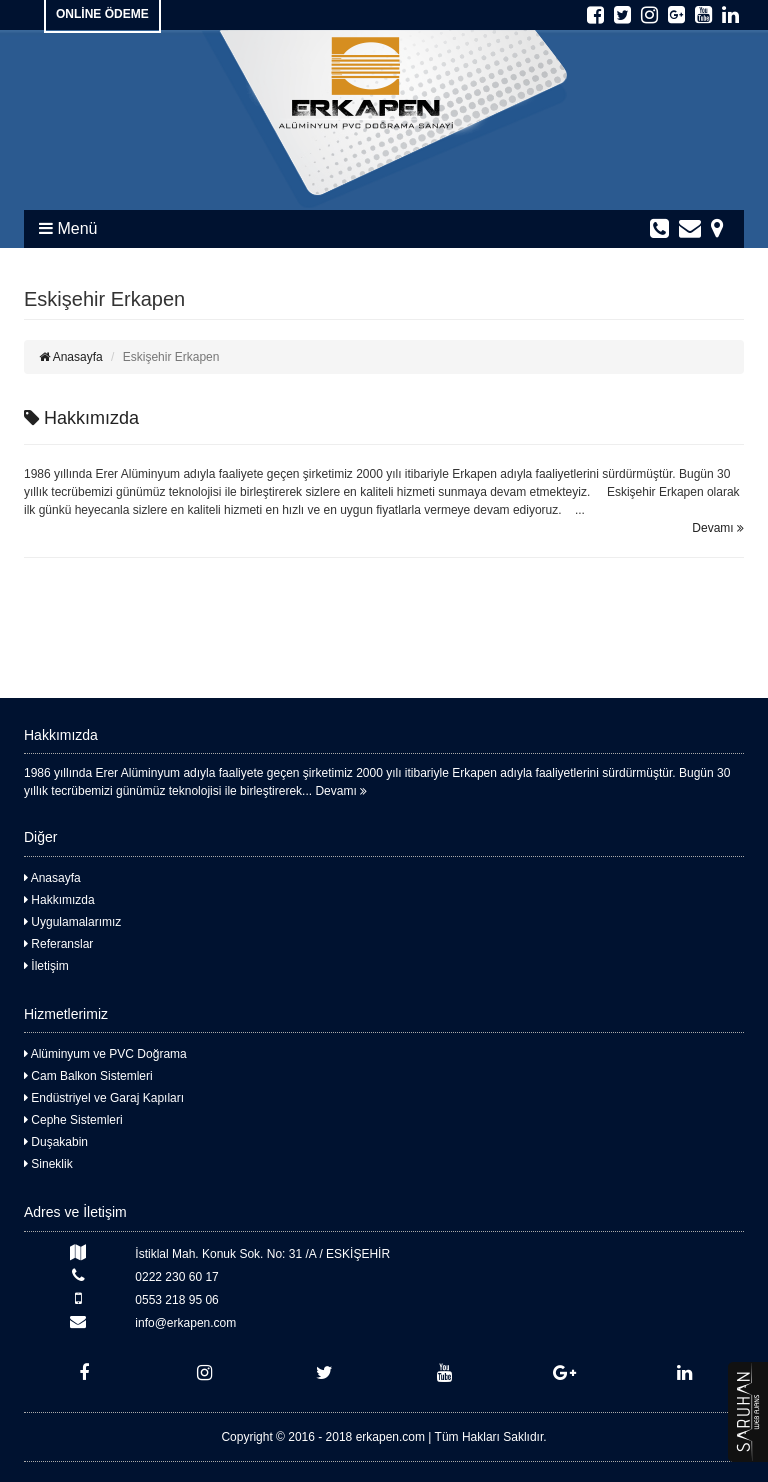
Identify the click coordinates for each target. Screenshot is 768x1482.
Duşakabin (56, 1142)
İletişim (46, 966)
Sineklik (48, 1164)
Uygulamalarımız (72, 922)
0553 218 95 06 (121, 1298)
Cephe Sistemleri (73, 1120)
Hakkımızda (81, 418)
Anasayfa (71, 357)
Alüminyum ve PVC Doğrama (105, 1054)
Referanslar (58, 944)
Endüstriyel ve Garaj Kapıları (104, 1098)
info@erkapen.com (130, 1321)
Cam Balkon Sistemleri (88, 1076)
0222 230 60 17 (121, 1275)
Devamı (718, 528)
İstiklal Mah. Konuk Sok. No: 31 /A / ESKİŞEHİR (207, 1252)
